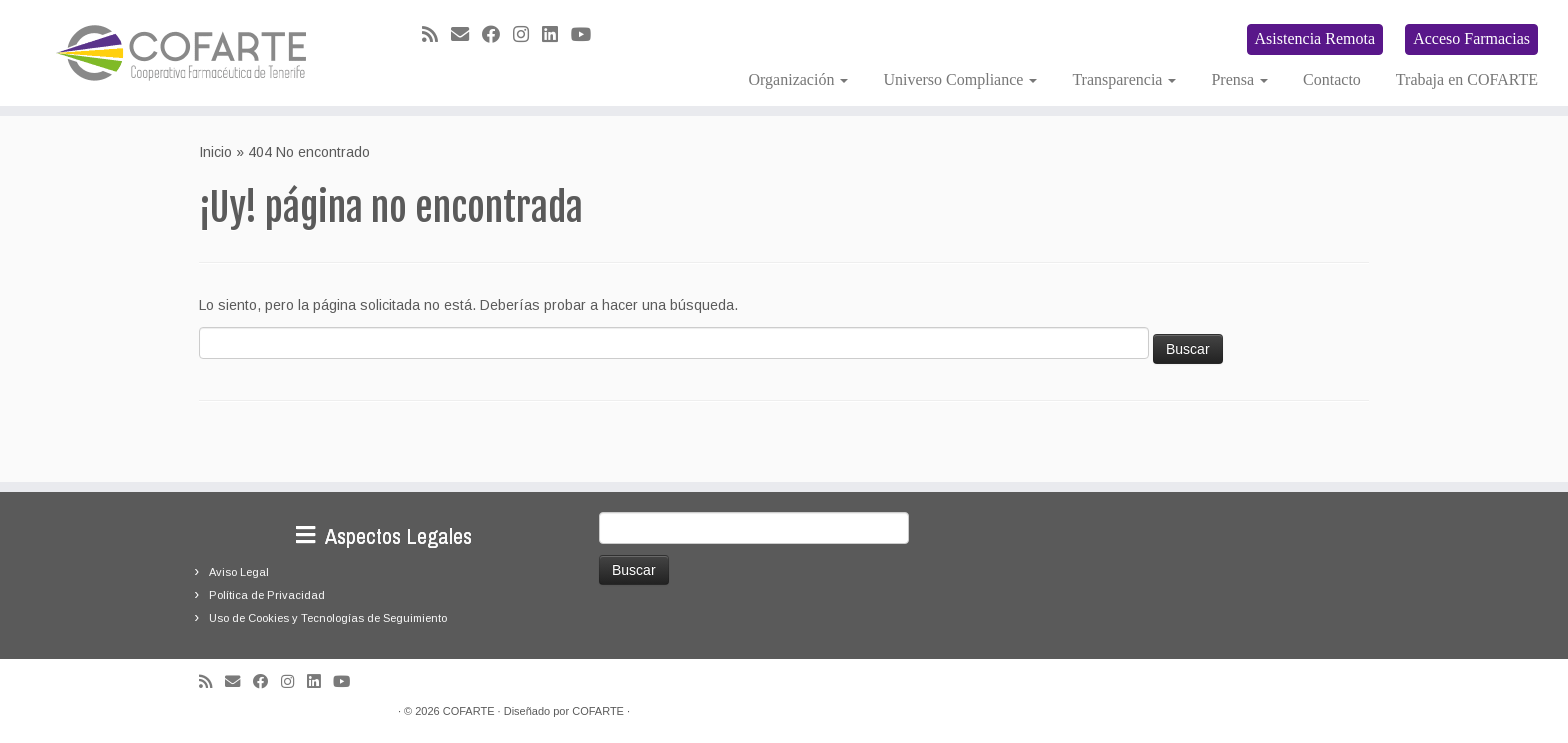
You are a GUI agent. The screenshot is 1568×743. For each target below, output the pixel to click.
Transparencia (1124, 79)
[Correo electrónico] (466, 35)
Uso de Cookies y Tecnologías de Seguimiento (328, 618)
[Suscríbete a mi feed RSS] (436, 35)
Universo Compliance (960, 79)
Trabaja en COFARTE (1467, 79)
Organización (799, 79)
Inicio (215, 152)
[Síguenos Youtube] (587, 35)
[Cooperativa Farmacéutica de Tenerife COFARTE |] (181, 53)
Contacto (1332, 79)
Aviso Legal (239, 572)
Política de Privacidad (267, 595)
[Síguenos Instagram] (527, 35)
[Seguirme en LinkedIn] (556, 35)
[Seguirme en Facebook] (497, 35)
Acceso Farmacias (1471, 38)
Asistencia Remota (1315, 38)
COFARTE (469, 711)
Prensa (1239, 79)
